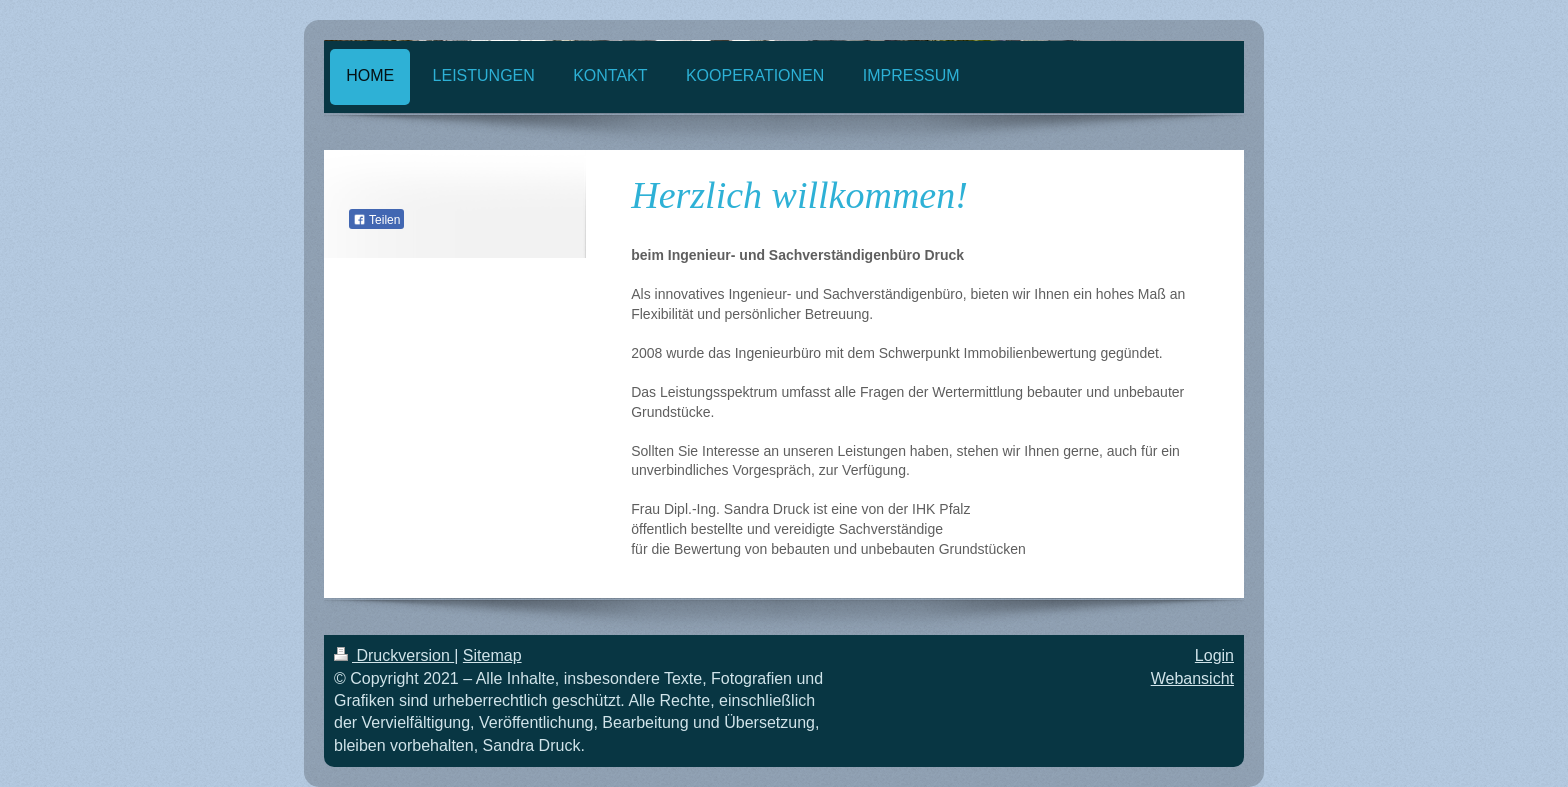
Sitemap (492, 655)
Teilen (376, 220)
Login (1214, 655)
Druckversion (394, 655)
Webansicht (1192, 678)
